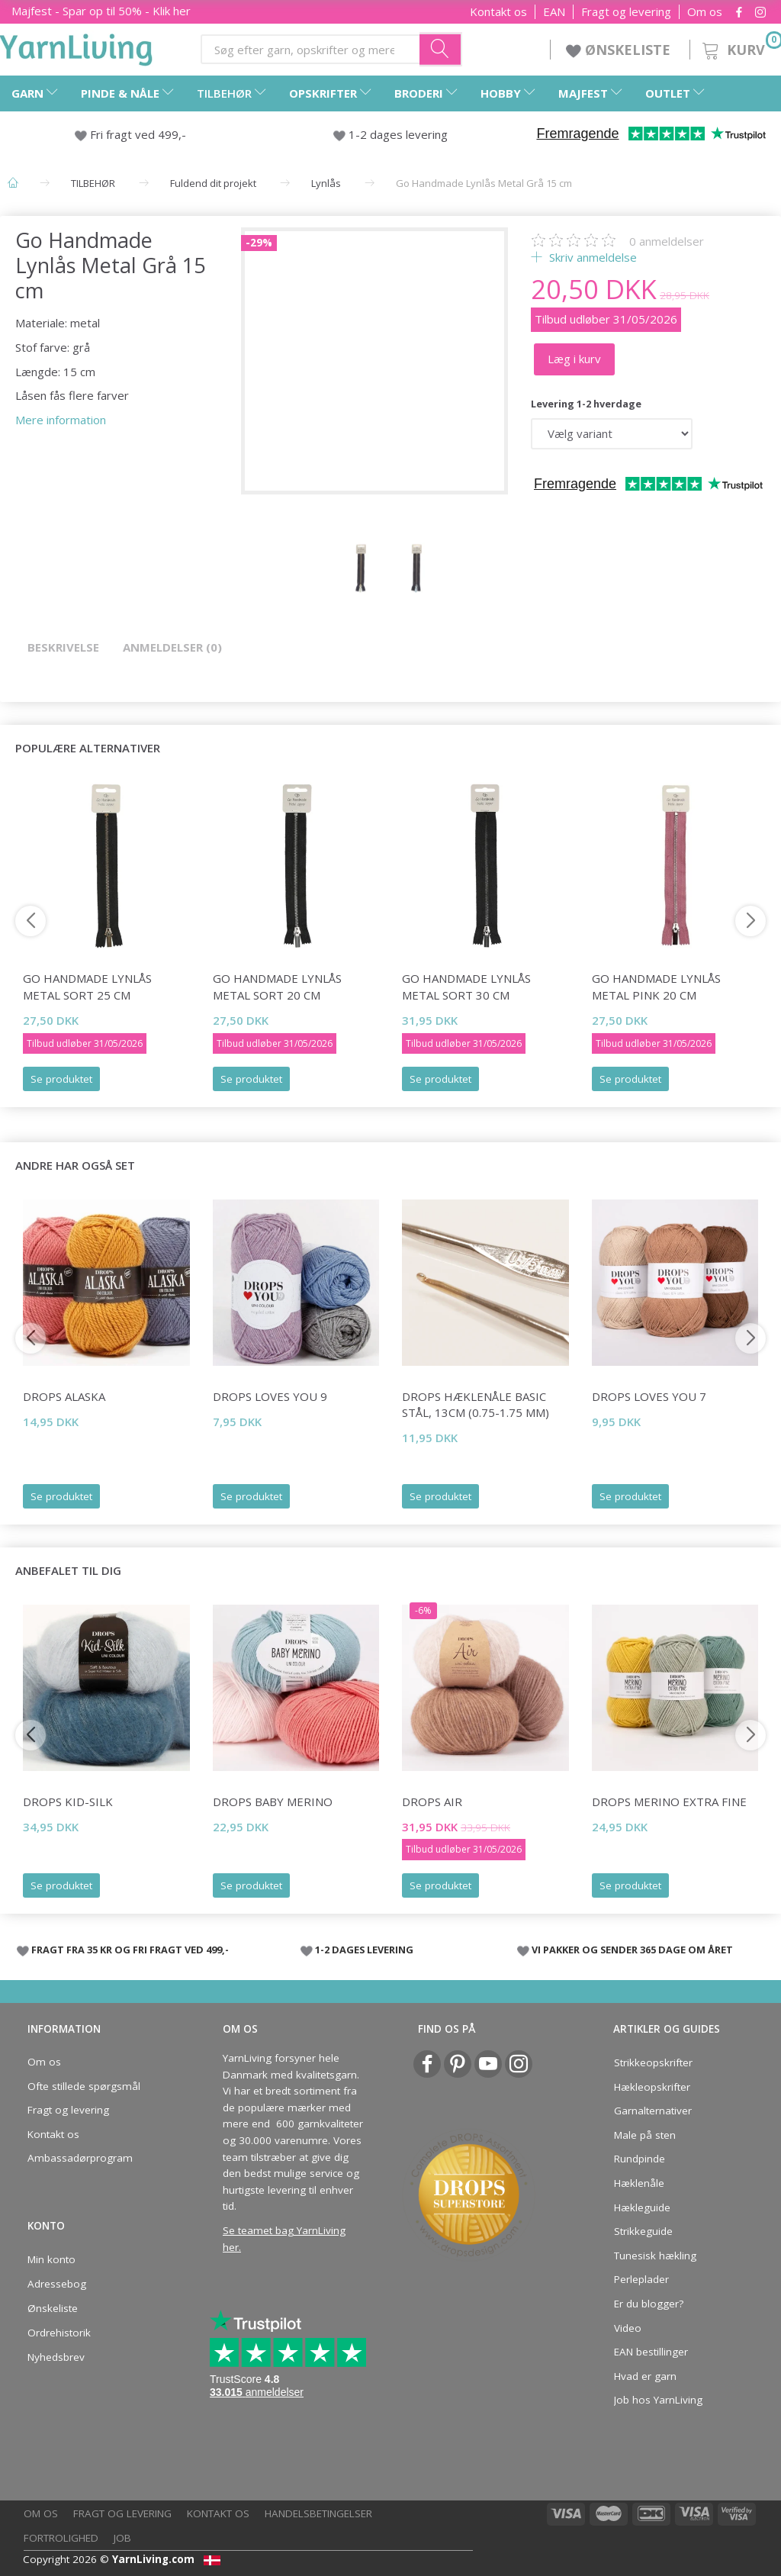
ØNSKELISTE (620, 49)
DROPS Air (432, 1801)
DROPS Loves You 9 (270, 1396)
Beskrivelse (63, 647)
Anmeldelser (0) (172, 647)
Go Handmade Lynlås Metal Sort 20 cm (277, 986)
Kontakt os (498, 12)
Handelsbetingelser (318, 2513)
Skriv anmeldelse (591, 257)
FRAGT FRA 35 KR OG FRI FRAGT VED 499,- (130, 1949)
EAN (554, 12)
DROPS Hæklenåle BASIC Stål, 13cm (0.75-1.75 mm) (475, 1404)
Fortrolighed (61, 2538)
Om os (704, 12)
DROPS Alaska (64, 1396)
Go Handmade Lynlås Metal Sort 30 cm (466, 986)
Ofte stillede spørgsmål (83, 2086)
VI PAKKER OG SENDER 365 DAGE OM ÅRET (632, 1949)
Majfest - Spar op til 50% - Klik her (101, 10)
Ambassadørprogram (80, 2158)
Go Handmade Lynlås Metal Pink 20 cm (656, 986)
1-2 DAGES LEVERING (364, 1949)
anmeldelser (666, 241)
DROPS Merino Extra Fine (669, 1801)
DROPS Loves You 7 (649, 1396)
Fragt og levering (626, 12)
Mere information (60, 419)
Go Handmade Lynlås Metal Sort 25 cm (87, 986)
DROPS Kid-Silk (68, 1801)
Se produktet (61, 1079)
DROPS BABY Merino (273, 1801)
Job (122, 2538)
